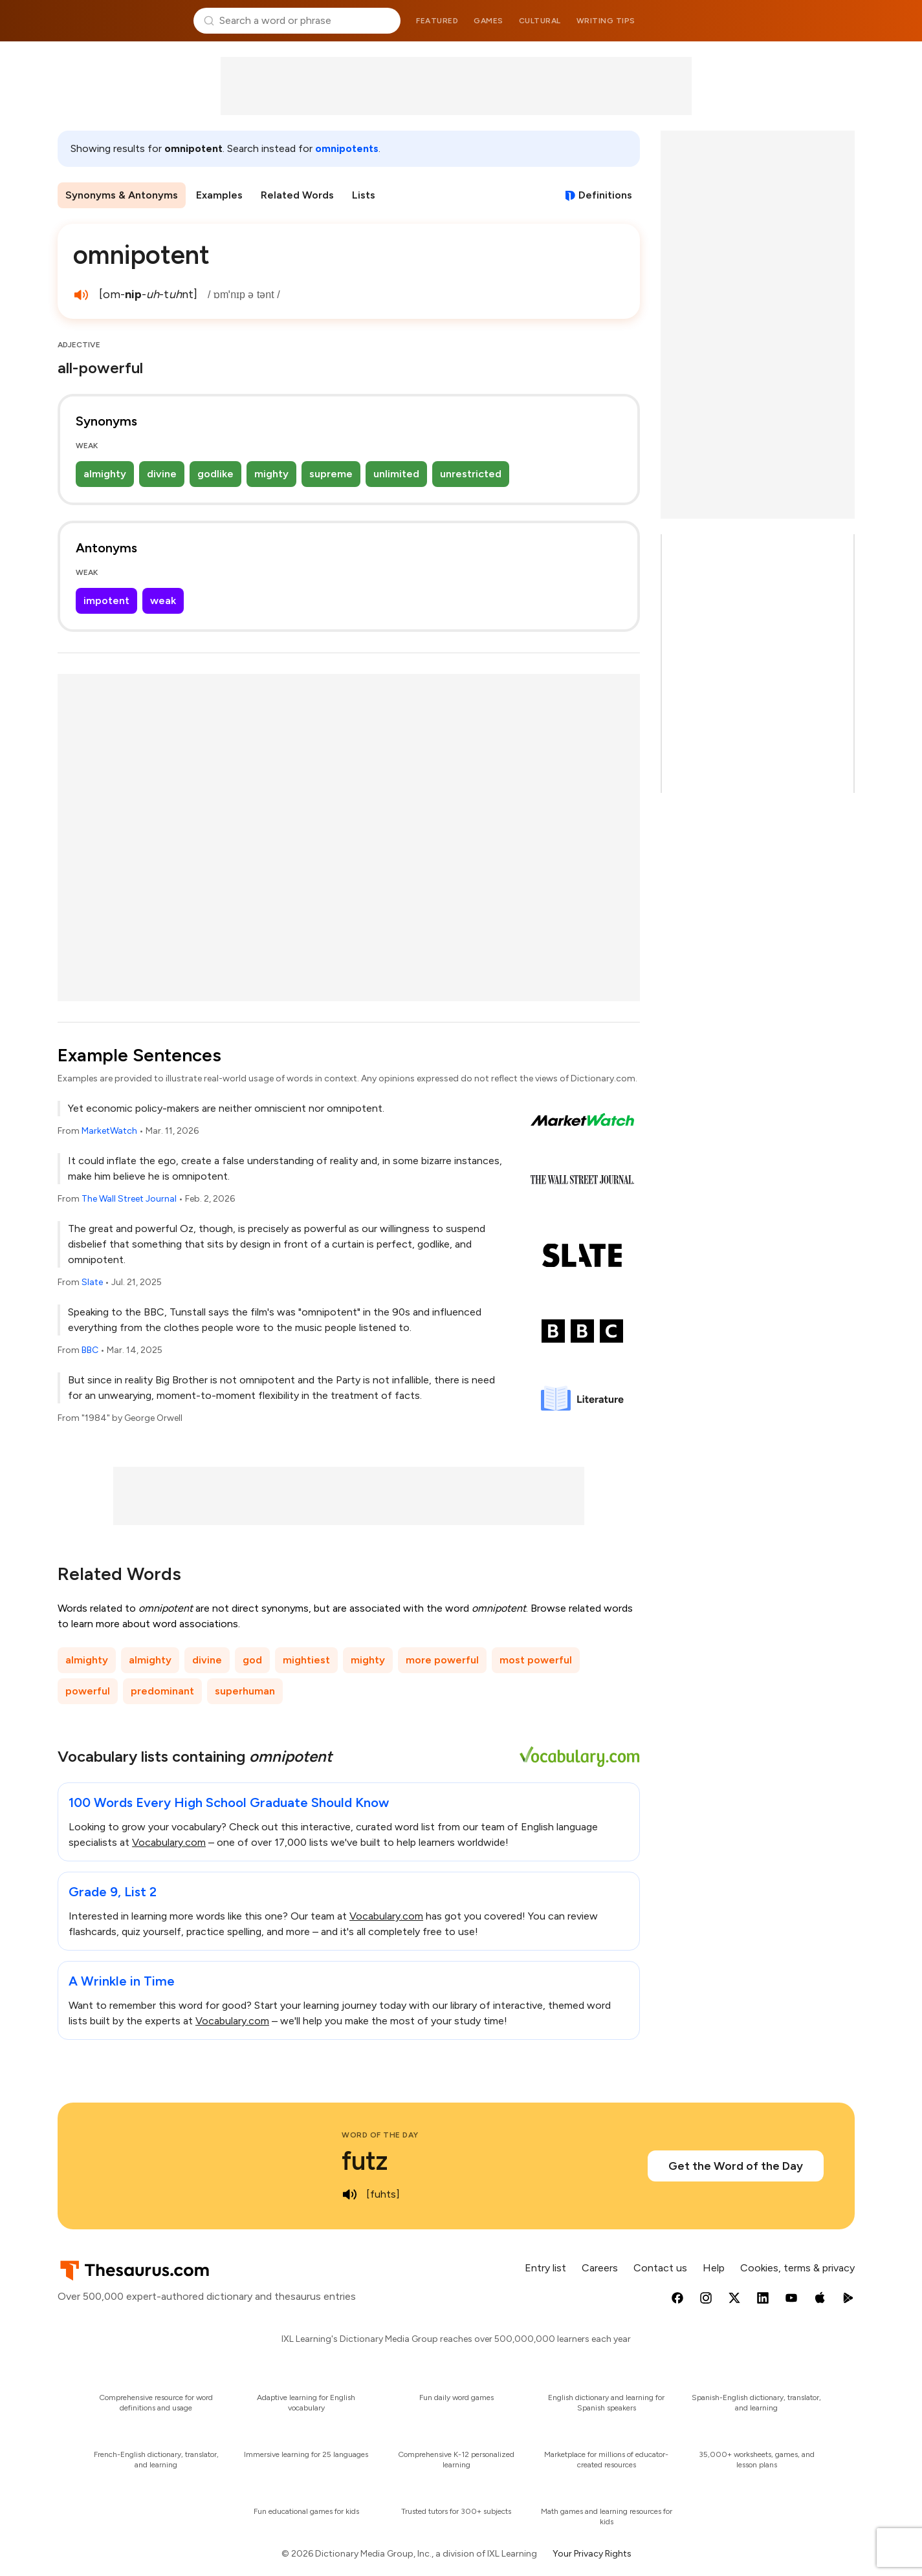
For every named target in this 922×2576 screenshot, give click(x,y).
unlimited (396, 474)
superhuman (245, 1691)
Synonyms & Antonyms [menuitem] (121, 195)
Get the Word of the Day (735, 2166)
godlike (215, 474)
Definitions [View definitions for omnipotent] (605, 195)
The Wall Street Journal (129, 1198)
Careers (600, 2268)
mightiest (306, 1660)
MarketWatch (109, 1130)
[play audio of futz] (349, 2194)
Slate (92, 1282)
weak (163, 600)
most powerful (535, 1660)
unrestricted (470, 474)
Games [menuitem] (488, 20)
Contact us (660, 2268)
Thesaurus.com (121, 21)
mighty (271, 474)
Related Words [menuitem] (297, 195)
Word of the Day (380, 2134)
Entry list (545, 2268)
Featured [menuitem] (437, 20)
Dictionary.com (802, 20)
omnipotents (347, 148)
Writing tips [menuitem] (605, 20)
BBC (90, 1350)
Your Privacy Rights (592, 2553)
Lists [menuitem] (363, 195)
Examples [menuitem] (219, 195)
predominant (162, 1691)
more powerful (442, 1660)
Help (714, 2268)
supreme (331, 474)
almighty (104, 474)
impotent (106, 600)
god (252, 1660)
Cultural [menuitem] (540, 20)
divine (162, 474)
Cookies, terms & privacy (797, 2268)
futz (365, 2160)
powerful (87, 1691)
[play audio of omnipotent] (81, 295)
